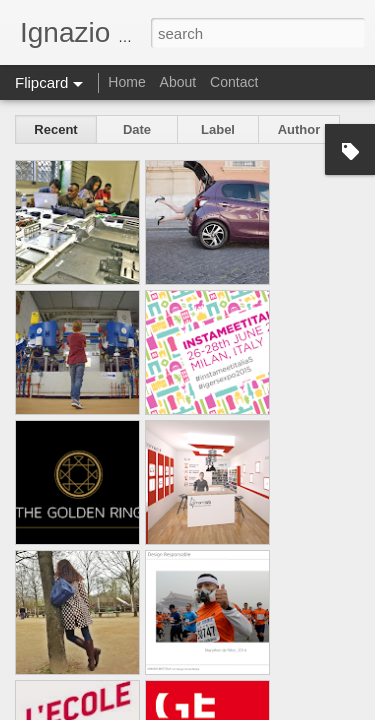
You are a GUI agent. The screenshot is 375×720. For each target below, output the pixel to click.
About (178, 82)
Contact (234, 82)
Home (126, 82)
